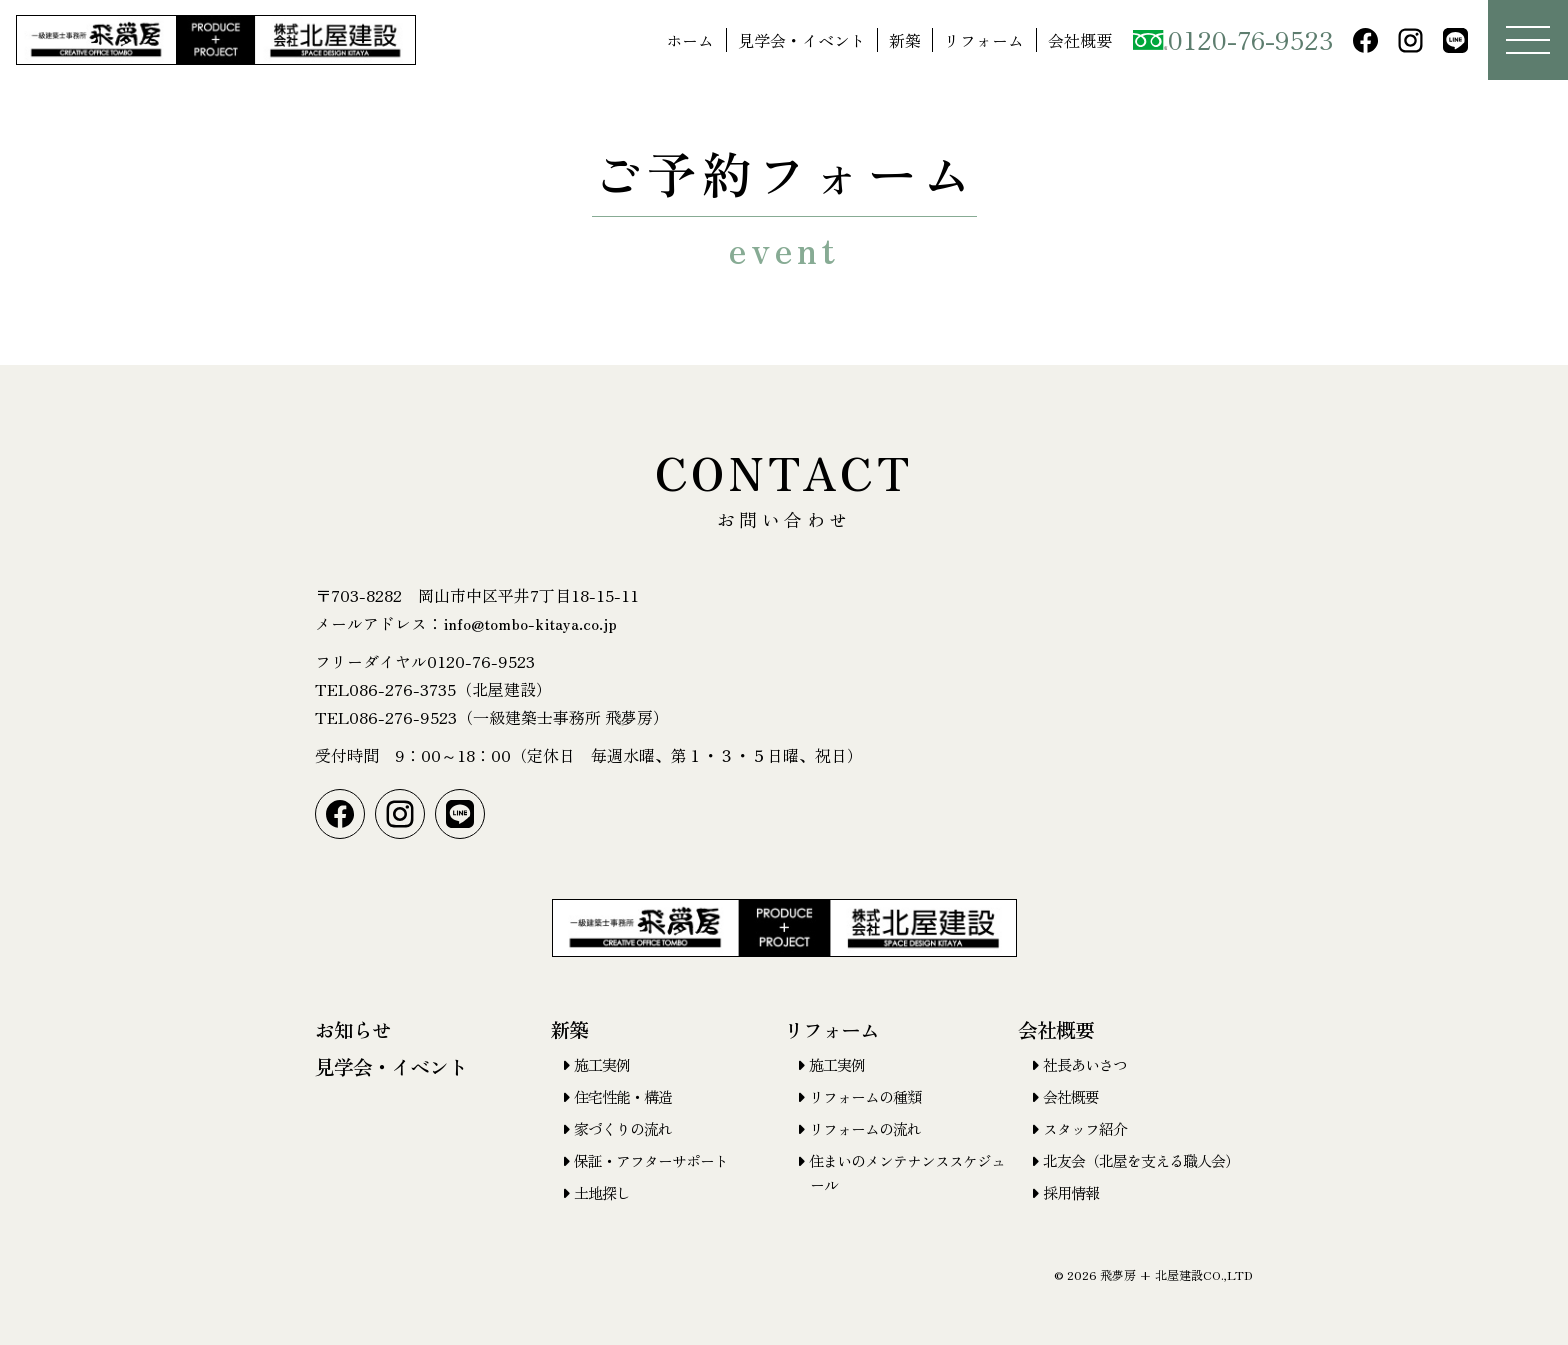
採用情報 (1071, 1192)
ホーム (690, 40)
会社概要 (1080, 40)
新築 (905, 40)
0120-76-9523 (1233, 39)
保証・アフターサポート (651, 1160)
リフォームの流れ (865, 1128)
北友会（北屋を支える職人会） (1141, 1160)
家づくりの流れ (623, 1128)
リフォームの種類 (865, 1096)
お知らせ (353, 1029)
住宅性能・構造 (623, 1096)
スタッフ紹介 (1085, 1128)
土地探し (602, 1192)
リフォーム (984, 40)
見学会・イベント (802, 40)
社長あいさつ (1085, 1064)
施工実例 (602, 1064)
